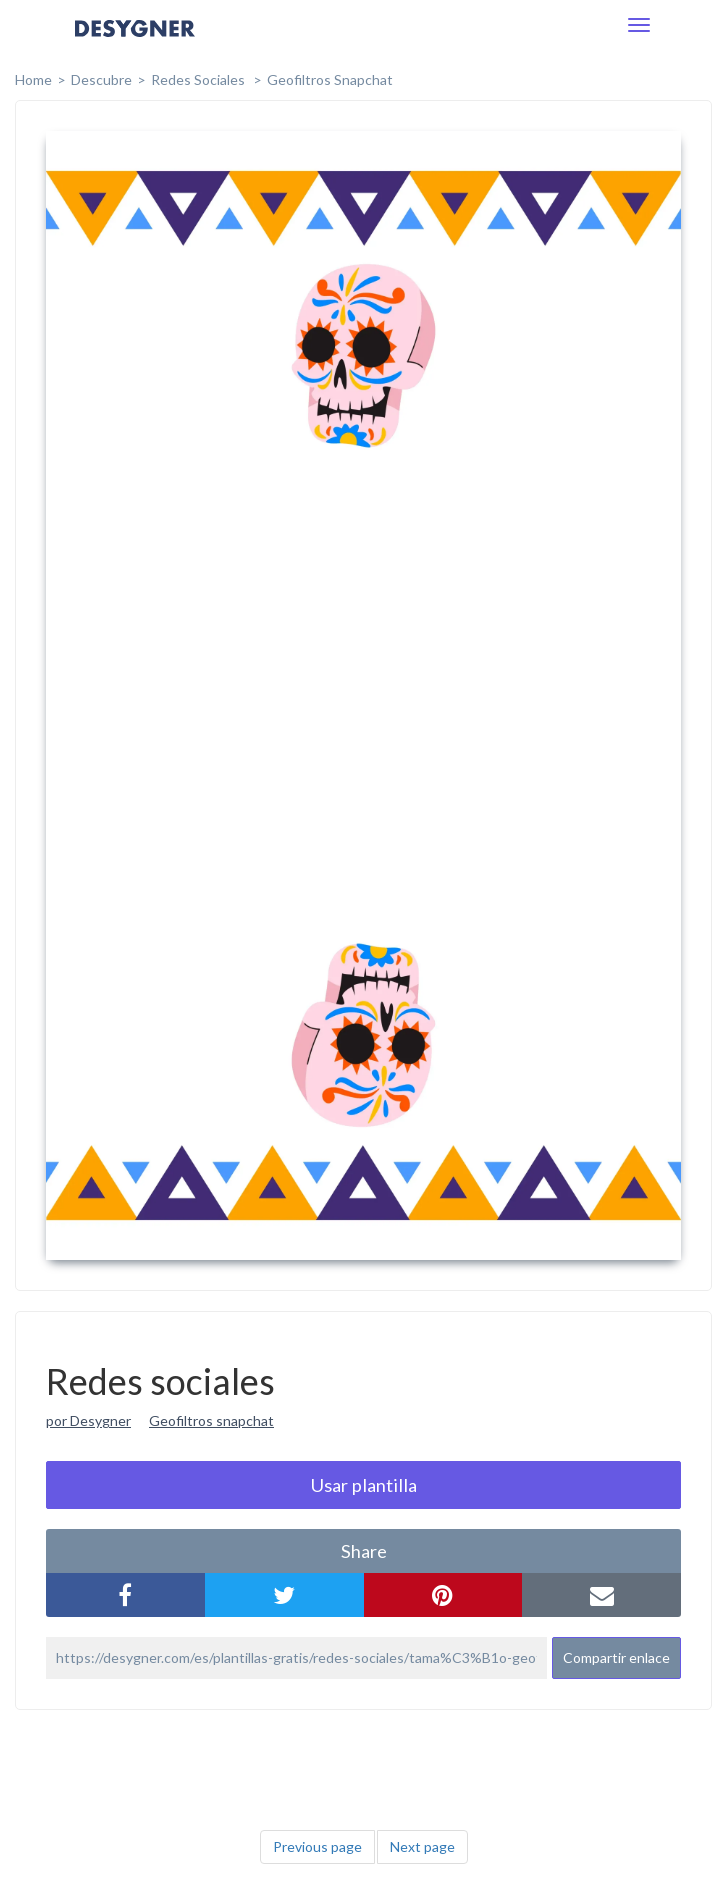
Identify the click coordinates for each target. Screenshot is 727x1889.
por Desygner (88, 1420)
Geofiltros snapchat (211, 1420)
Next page (422, 1846)
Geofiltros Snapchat (330, 79)
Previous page (317, 1846)
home (33, 79)
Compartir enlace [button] (616, 1657)
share (364, 1551)
